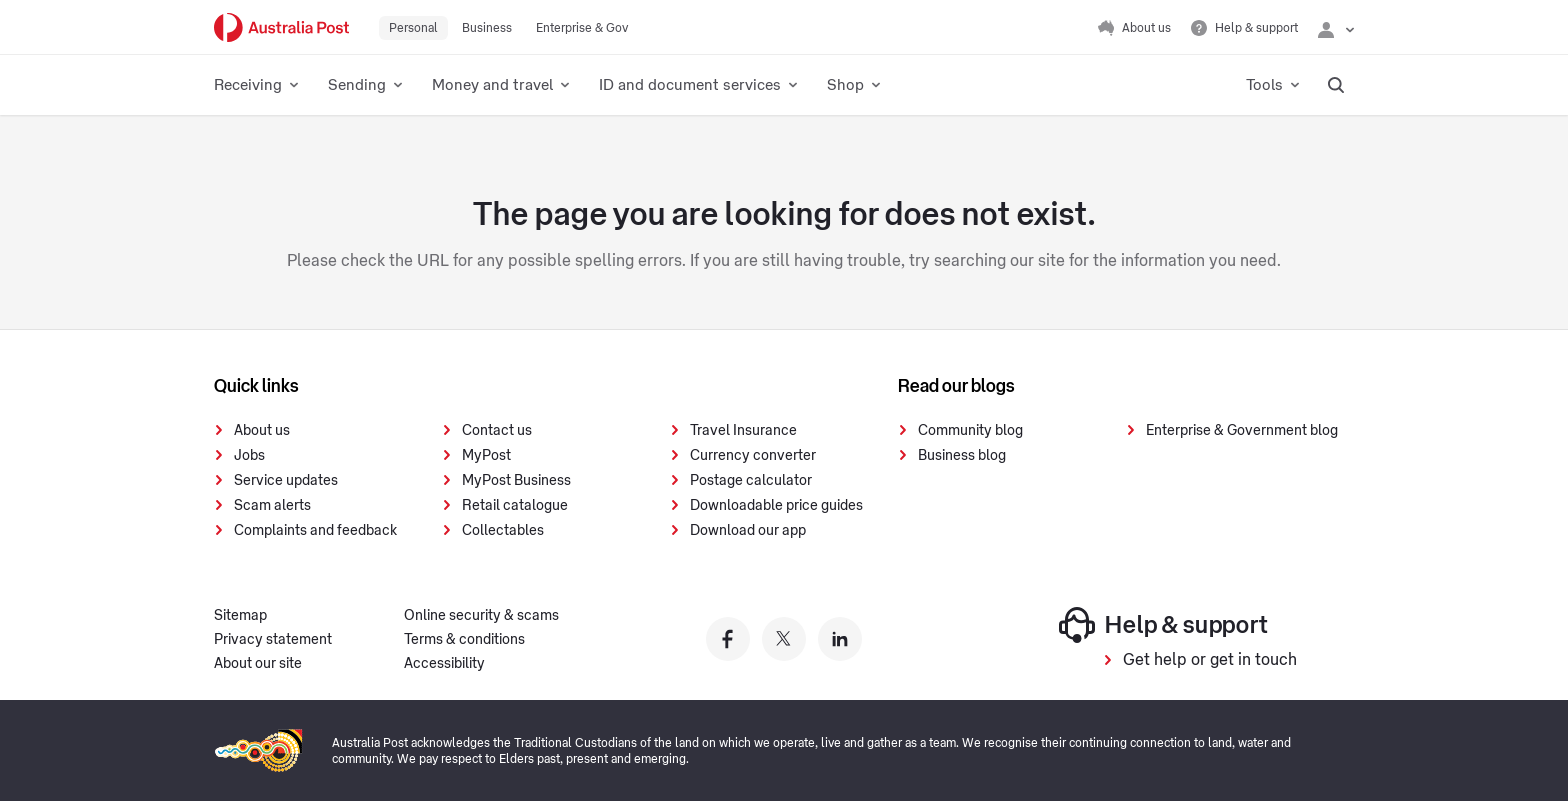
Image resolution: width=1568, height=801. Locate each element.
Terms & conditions (464, 640)
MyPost (486, 456)
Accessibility (444, 664)
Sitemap (240, 616)
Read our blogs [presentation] (956, 386)
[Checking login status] (1336, 28)
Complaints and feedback (315, 531)
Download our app (748, 531)
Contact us (497, 431)
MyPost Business (516, 481)
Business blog (962, 456)
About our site (258, 664)
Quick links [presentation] (256, 386)
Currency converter (753, 456)
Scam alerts (272, 506)
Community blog (970, 431)
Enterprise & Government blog (1242, 431)
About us (262, 431)
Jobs (249, 456)
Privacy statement (273, 640)
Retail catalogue (515, 506)
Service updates (286, 481)
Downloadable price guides (776, 506)
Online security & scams (481, 616)
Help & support (1163, 625)
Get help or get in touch (1210, 660)
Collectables (503, 531)
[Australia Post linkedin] (840, 639)
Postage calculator (751, 481)
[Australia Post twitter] (784, 639)
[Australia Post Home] (281, 27)
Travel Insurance (743, 431)
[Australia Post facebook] (728, 639)
